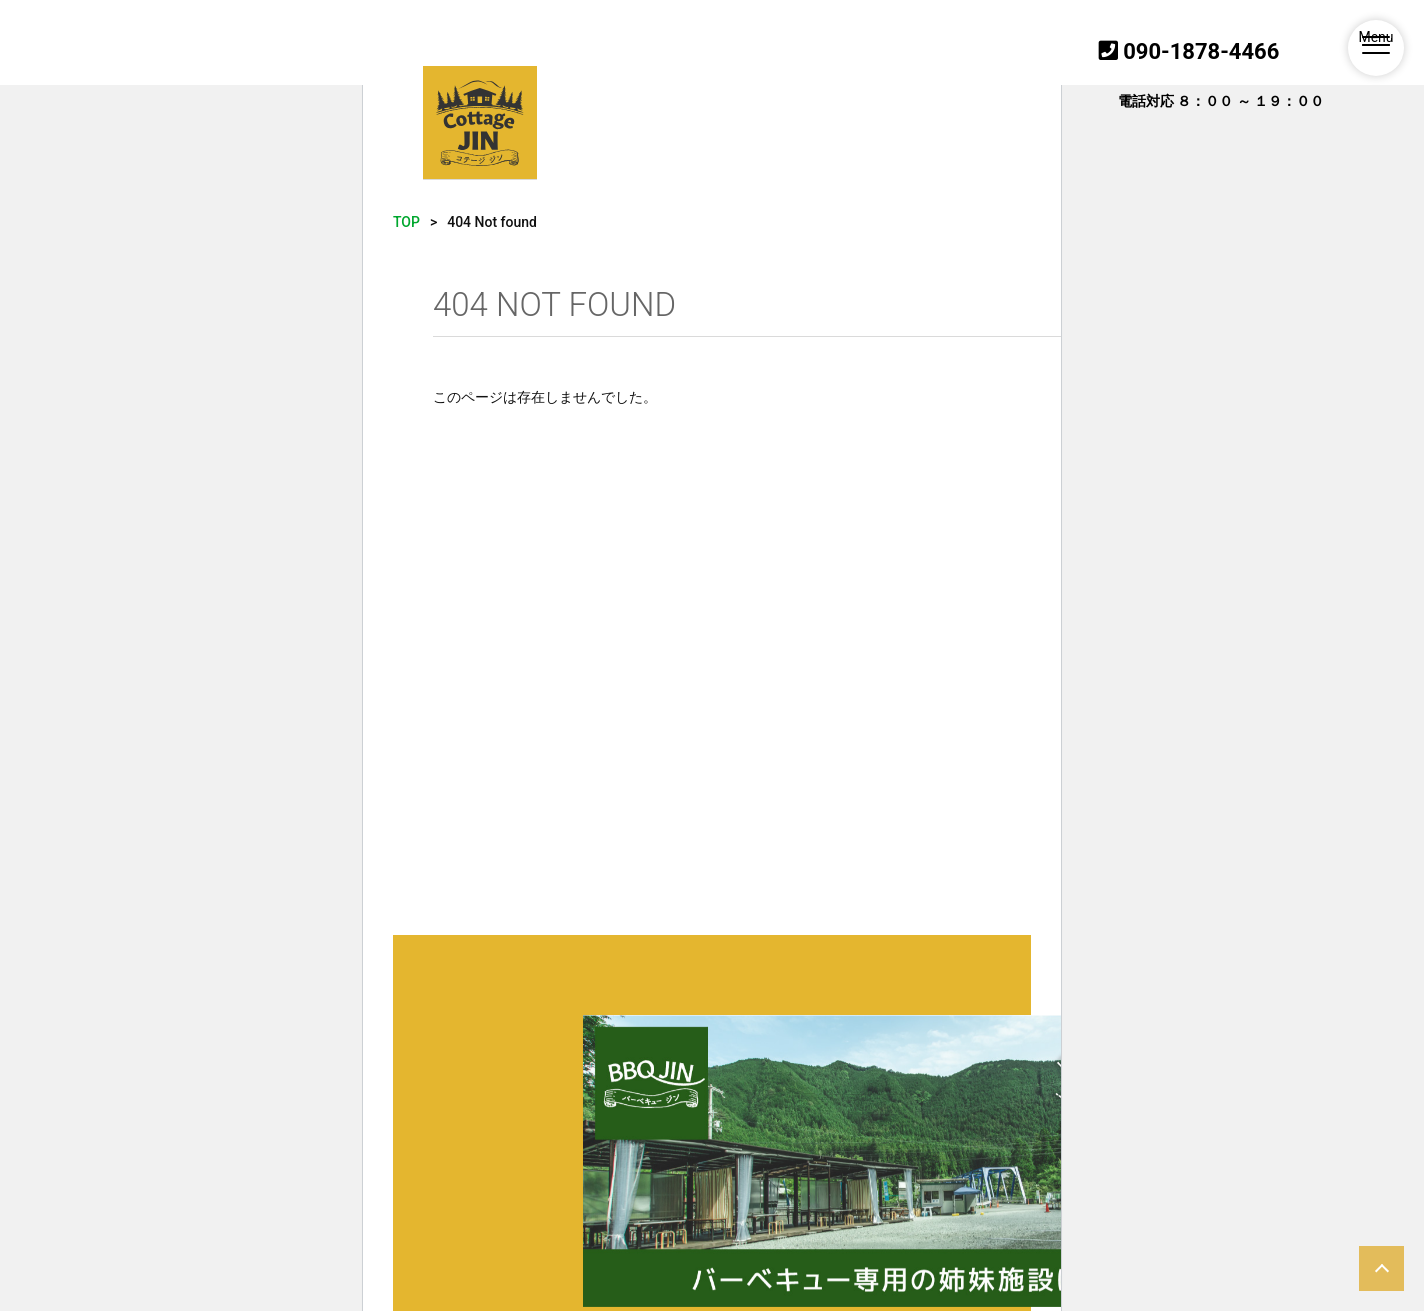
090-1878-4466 (1189, 51)
